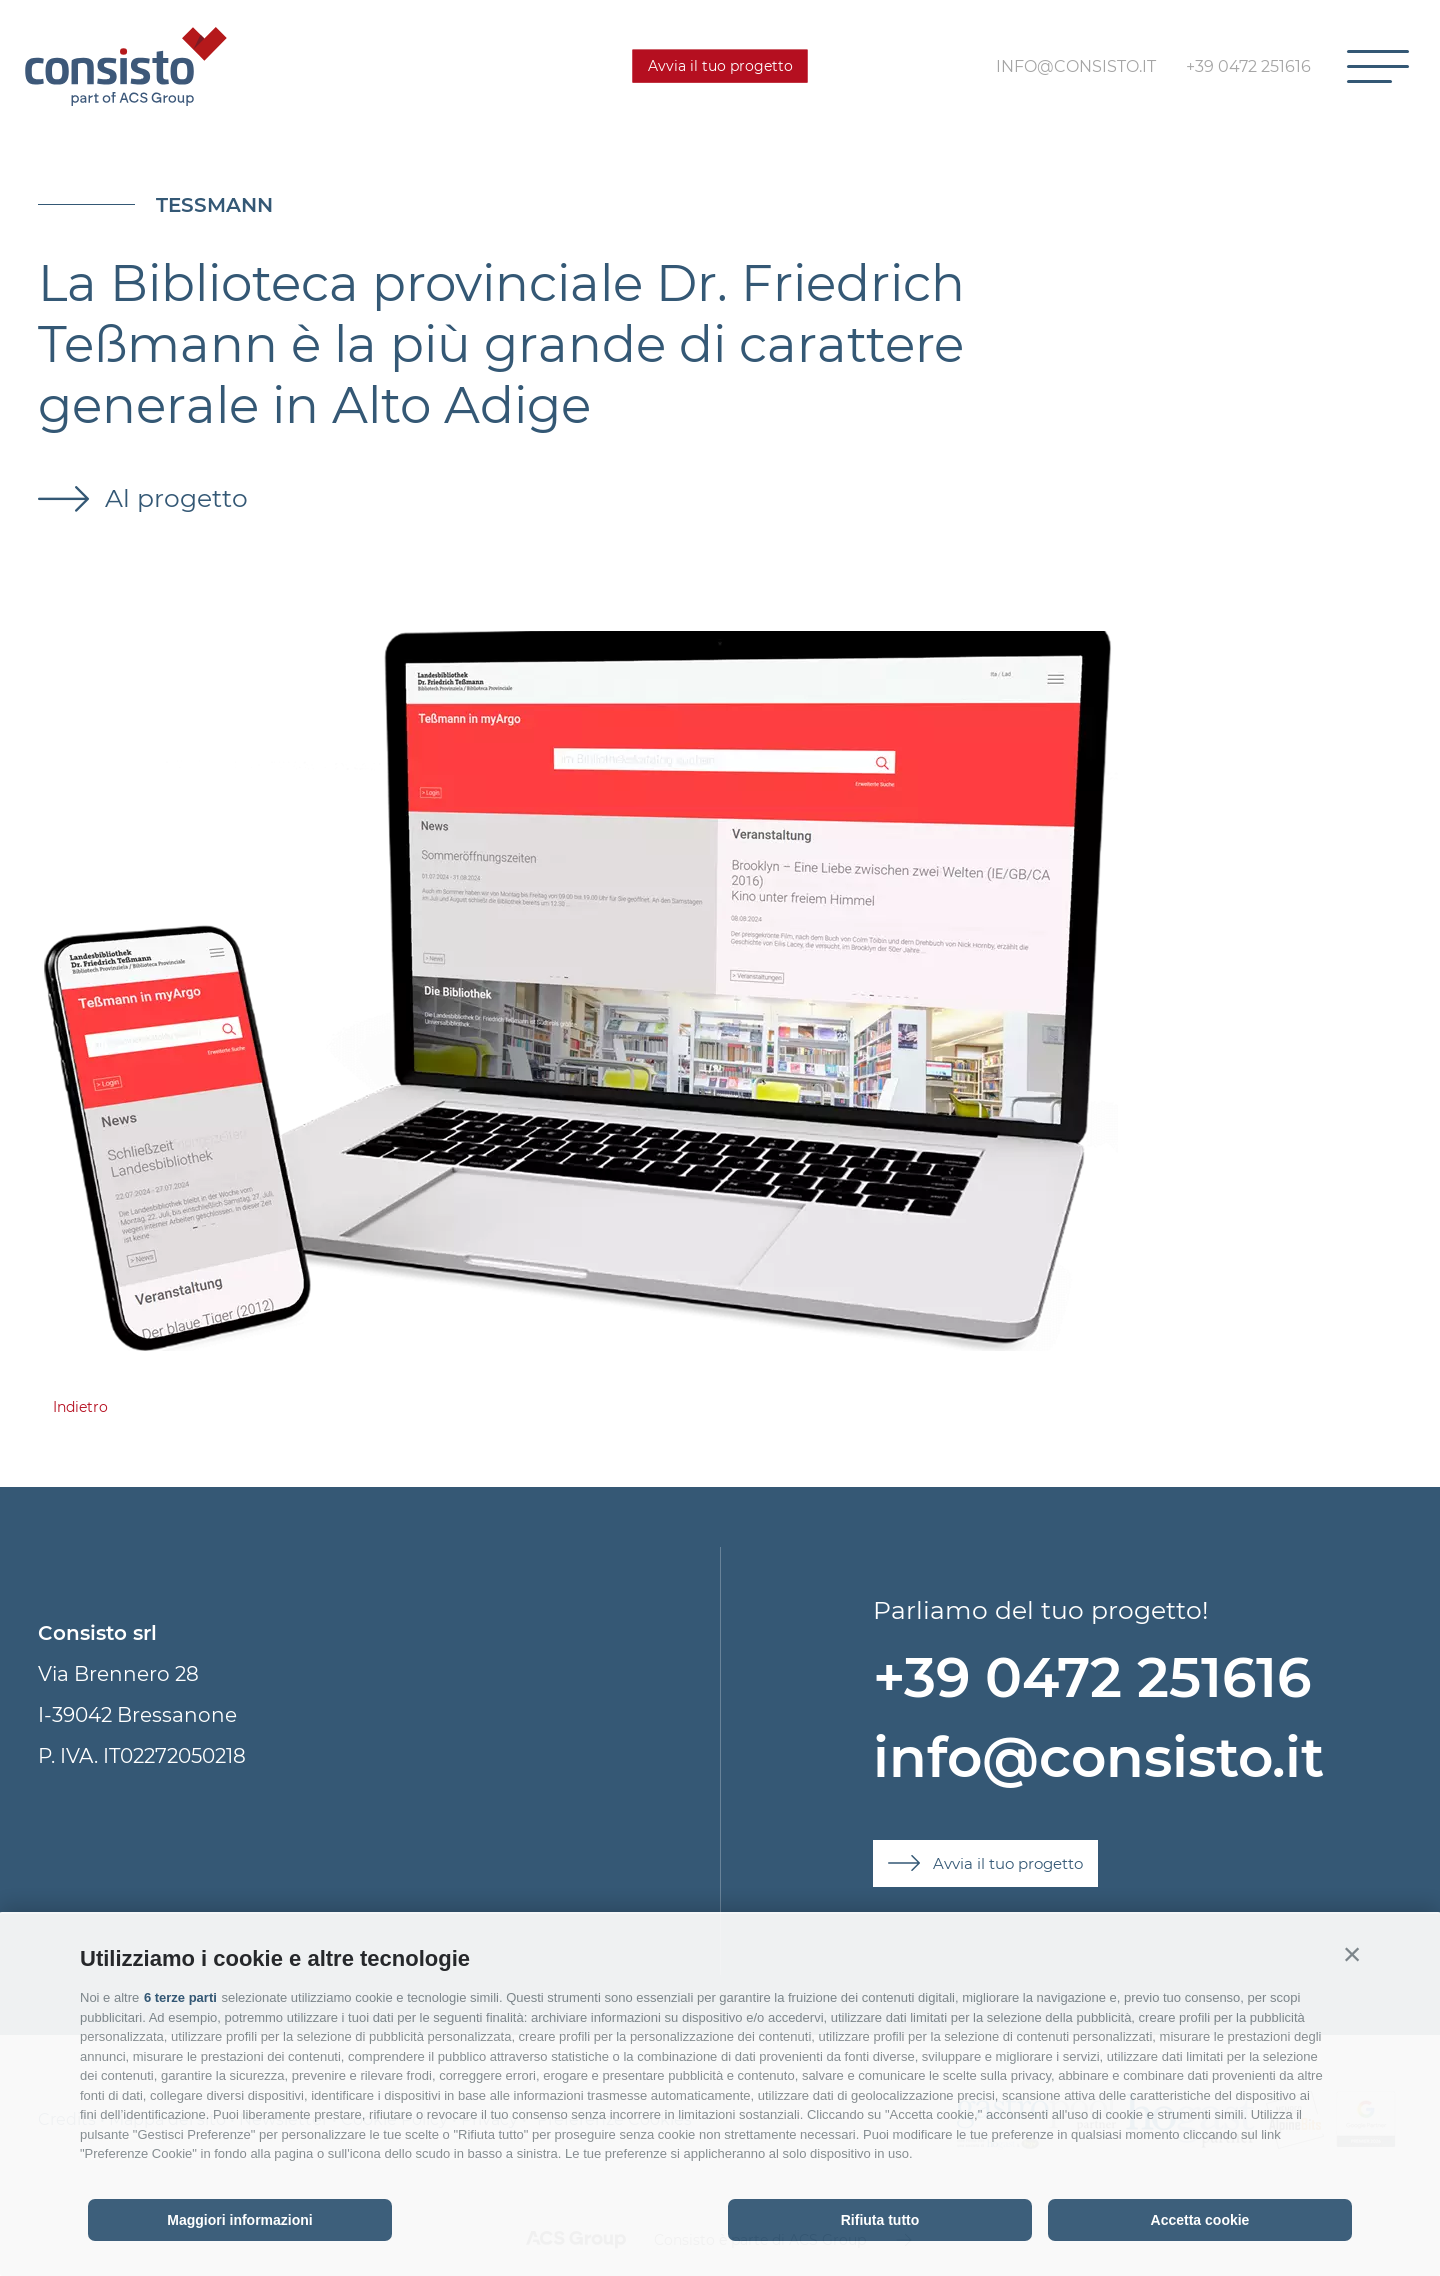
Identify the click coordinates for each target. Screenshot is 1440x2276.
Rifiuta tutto (880, 2220)
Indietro (80, 1407)
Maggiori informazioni (239, 2220)
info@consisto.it (1098, 1757)
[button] (1352, 1954)
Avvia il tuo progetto (720, 66)
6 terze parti (180, 1997)
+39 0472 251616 (1092, 1677)
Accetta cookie (1200, 2220)
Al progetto (173, 498)
